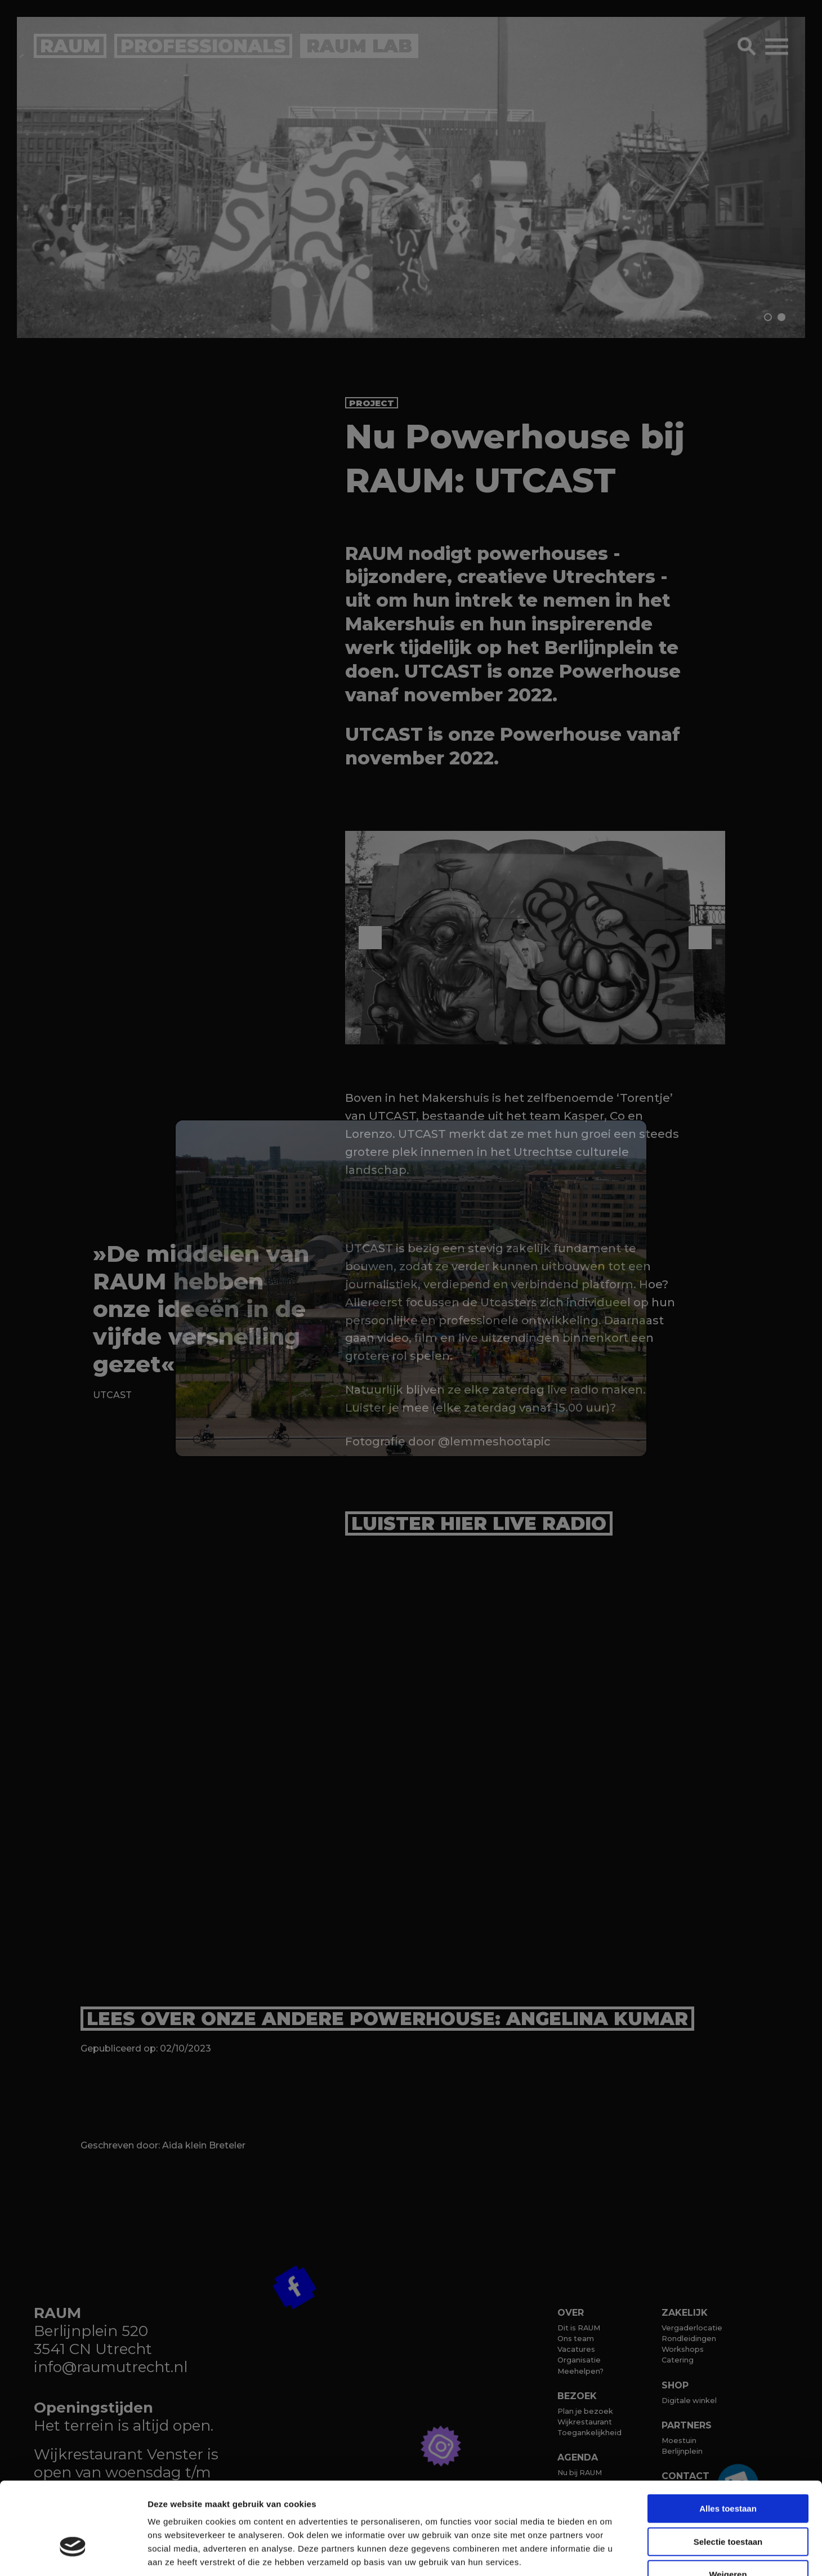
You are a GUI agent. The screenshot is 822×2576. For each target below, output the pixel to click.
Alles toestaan (728, 2438)
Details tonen (608, 2554)
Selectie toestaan (728, 2471)
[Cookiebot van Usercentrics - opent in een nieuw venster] (73, 2554)
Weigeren (728, 2504)
